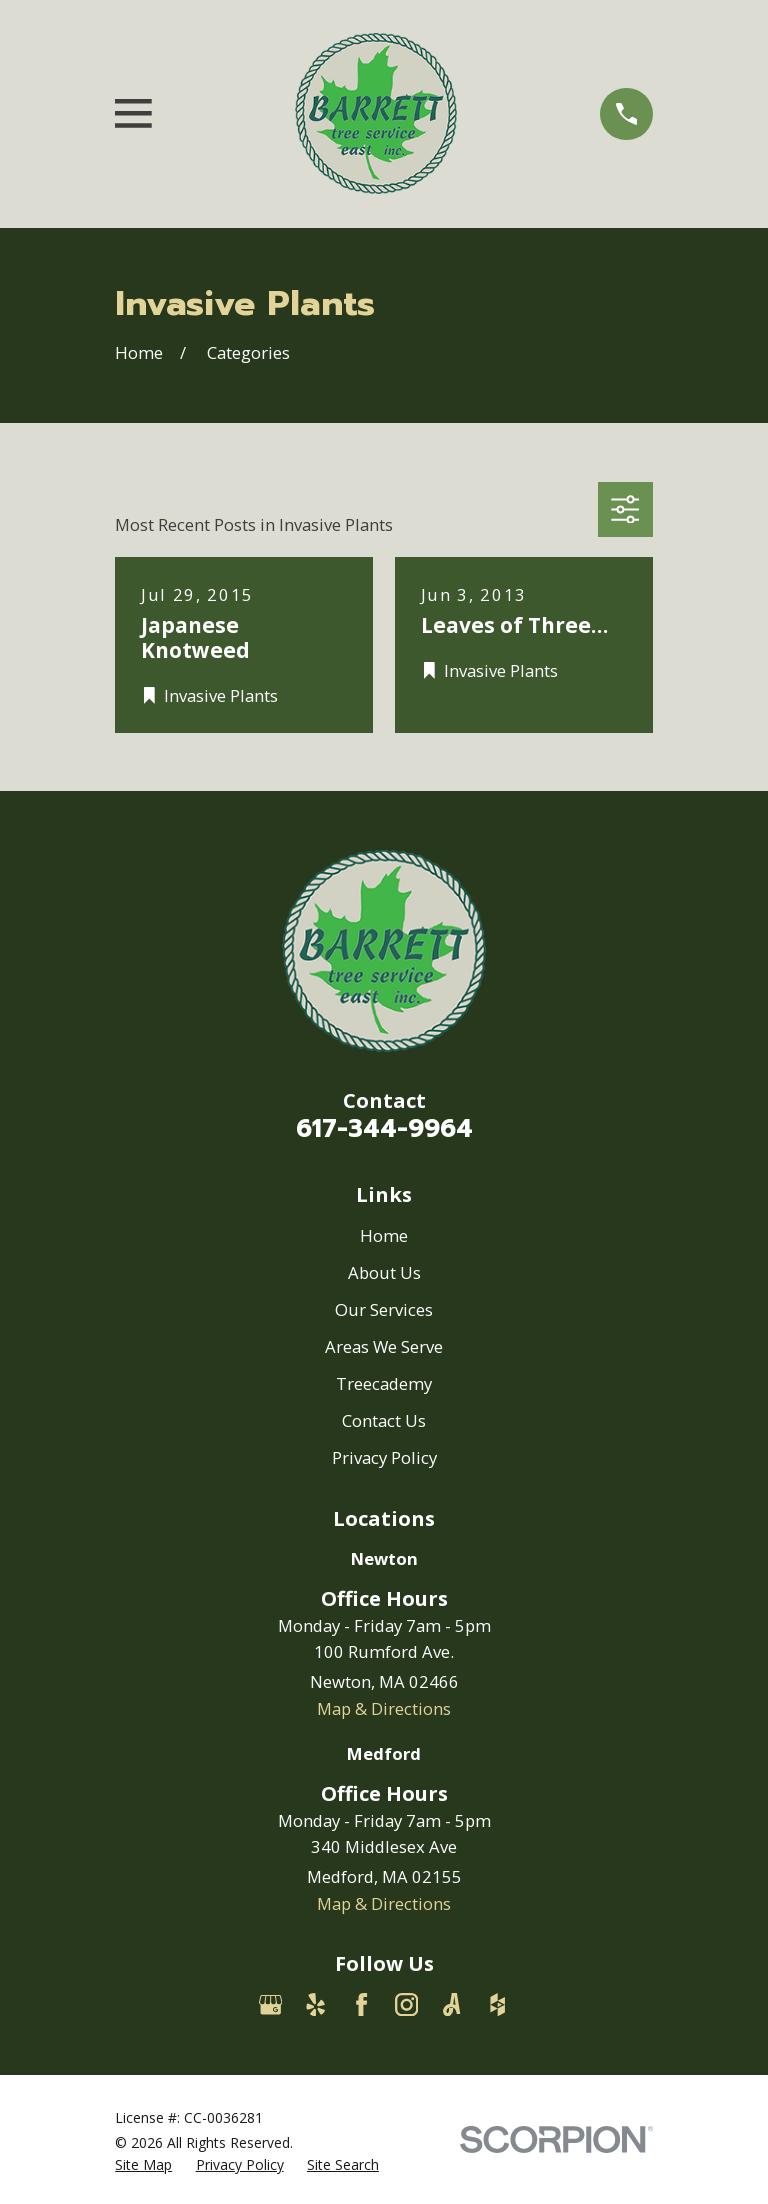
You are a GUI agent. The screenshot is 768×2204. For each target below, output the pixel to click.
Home (384, 1235)
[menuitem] (143, 2164)
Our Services (384, 1309)
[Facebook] (361, 2004)
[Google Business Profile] (270, 2004)
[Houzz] (497, 2004)
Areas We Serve (384, 1346)
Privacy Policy (384, 1457)
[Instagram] (406, 2004)
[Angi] (451, 2004)
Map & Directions (384, 1708)
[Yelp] (315, 2004)
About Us (384, 1272)
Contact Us (384, 1420)
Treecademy (384, 1383)
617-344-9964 (384, 1129)
